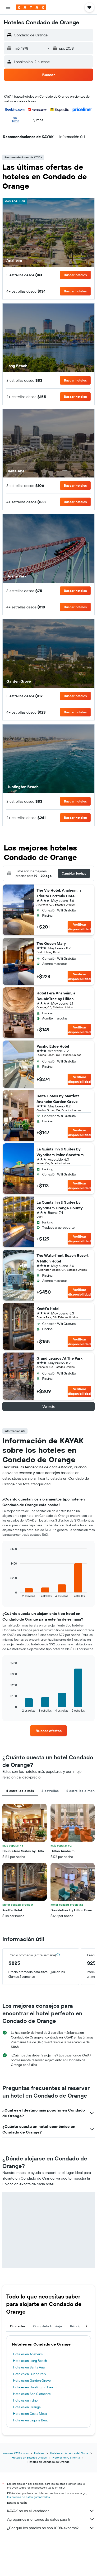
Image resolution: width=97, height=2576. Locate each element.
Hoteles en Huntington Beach (34, 2387)
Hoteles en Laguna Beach (31, 2420)
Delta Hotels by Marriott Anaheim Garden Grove (58, 1098)
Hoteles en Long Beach (30, 2361)
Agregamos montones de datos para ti (51, 2519)
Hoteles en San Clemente (32, 2394)
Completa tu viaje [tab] (47, 2326)
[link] (48, 1730)
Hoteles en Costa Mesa (30, 2413)
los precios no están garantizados (28, 2497)
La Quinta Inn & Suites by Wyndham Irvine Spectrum (60, 1152)
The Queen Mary (51, 943)
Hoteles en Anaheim (28, 2354)
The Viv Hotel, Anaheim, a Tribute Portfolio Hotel (59, 893)
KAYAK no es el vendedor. (51, 2511)
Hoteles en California (66, 2457)
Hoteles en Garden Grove (32, 2380)
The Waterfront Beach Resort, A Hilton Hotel (63, 1258)
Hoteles (39, 2453)
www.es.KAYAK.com (15, 2453)
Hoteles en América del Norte (69, 2453)
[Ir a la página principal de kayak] (31, 7)
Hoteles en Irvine (25, 2400)
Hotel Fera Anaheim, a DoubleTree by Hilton (56, 996)
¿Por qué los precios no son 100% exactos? (51, 2528)
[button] (8, 7)
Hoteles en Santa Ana (29, 2367)
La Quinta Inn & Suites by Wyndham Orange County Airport (60, 1205)
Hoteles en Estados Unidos (29, 2457)
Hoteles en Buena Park (29, 2374)
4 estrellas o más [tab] (20, 1791)
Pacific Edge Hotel (53, 1046)
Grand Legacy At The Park (59, 1358)
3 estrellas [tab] (50, 1791)
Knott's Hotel (48, 1308)
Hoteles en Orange (27, 2407)
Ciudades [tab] (18, 2326)
